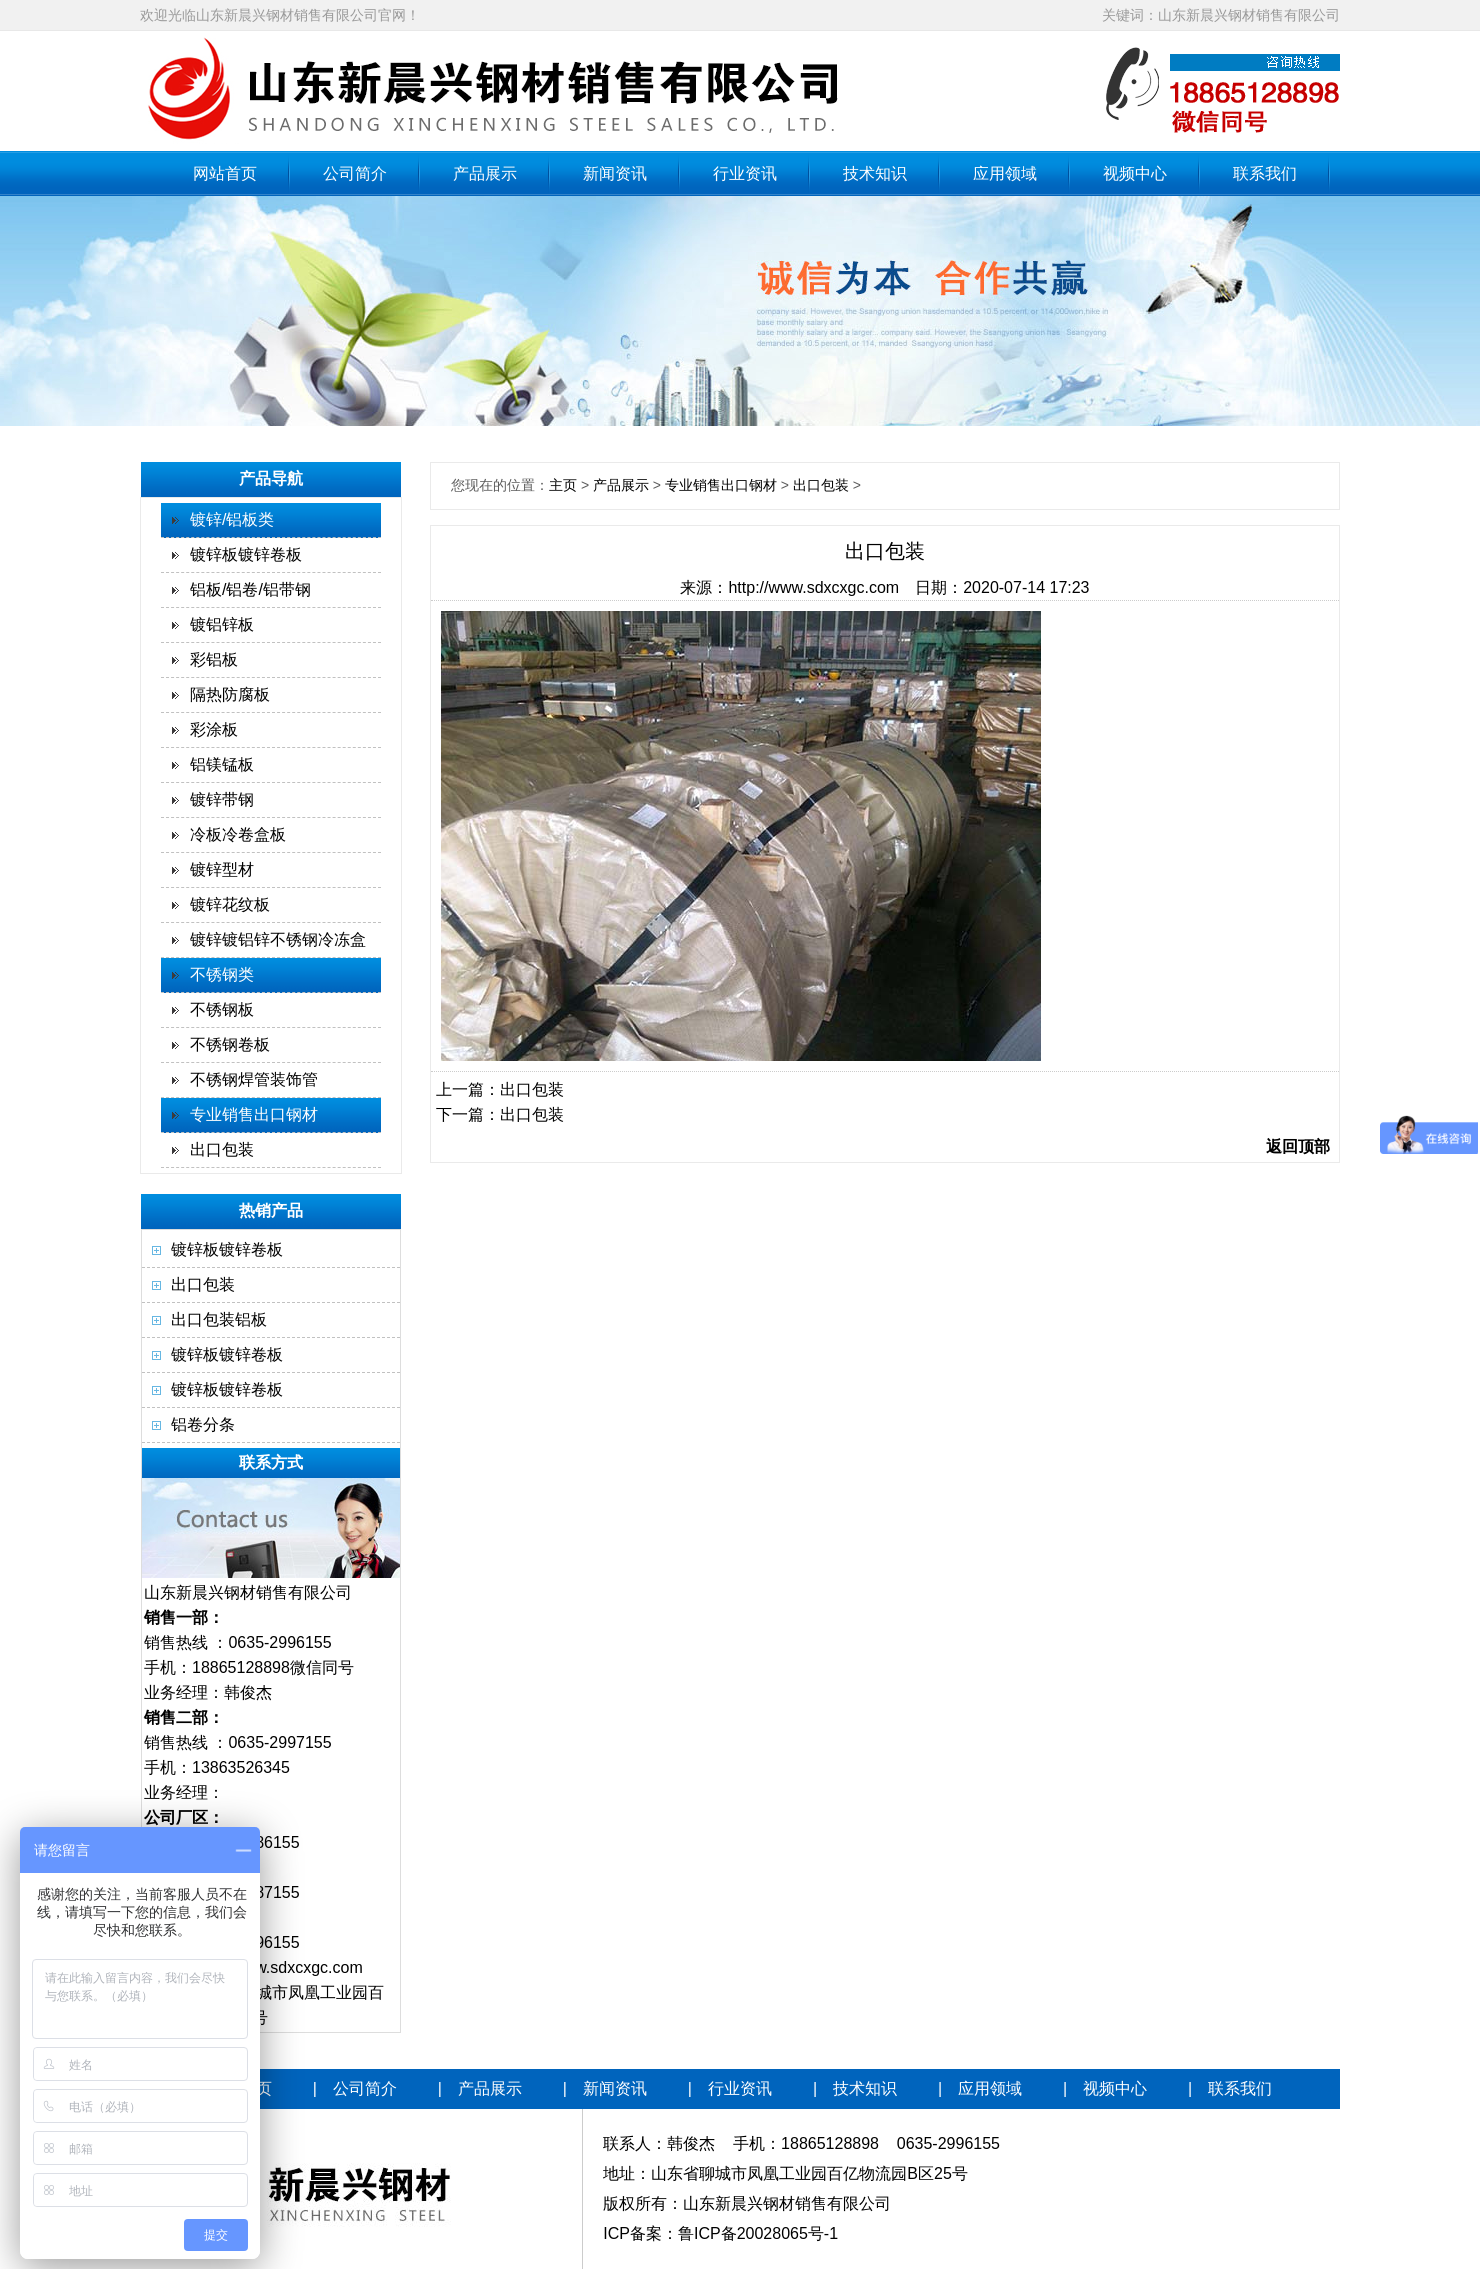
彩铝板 (214, 659)
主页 (563, 485)
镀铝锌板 (222, 624)
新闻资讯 (615, 173)
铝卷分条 (203, 1424)
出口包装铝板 (219, 1319)
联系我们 (1265, 173)
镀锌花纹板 (230, 904)
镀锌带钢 (222, 799)
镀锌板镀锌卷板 (246, 554)
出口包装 (222, 1149)
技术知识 (875, 173)
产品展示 (485, 173)
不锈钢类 (222, 974)
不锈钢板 (222, 1009)
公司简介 (355, 173)
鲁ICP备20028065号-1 (758, 2233)
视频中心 (1135, 173)
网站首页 (225, 173)
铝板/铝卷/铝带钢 (250, 589)
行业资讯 (745, 173)
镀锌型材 (222, 869)
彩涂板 (214, 729)
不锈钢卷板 (230, 1044)
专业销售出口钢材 (254, 1114)
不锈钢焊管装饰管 (254, 1079)
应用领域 (1005, 173)
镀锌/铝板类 (232, 519)
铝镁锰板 (222, 764)
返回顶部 (1298, 1146)
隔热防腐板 (230, 694)
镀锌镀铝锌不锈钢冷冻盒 (278, 939)
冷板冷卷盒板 (238, 834)
